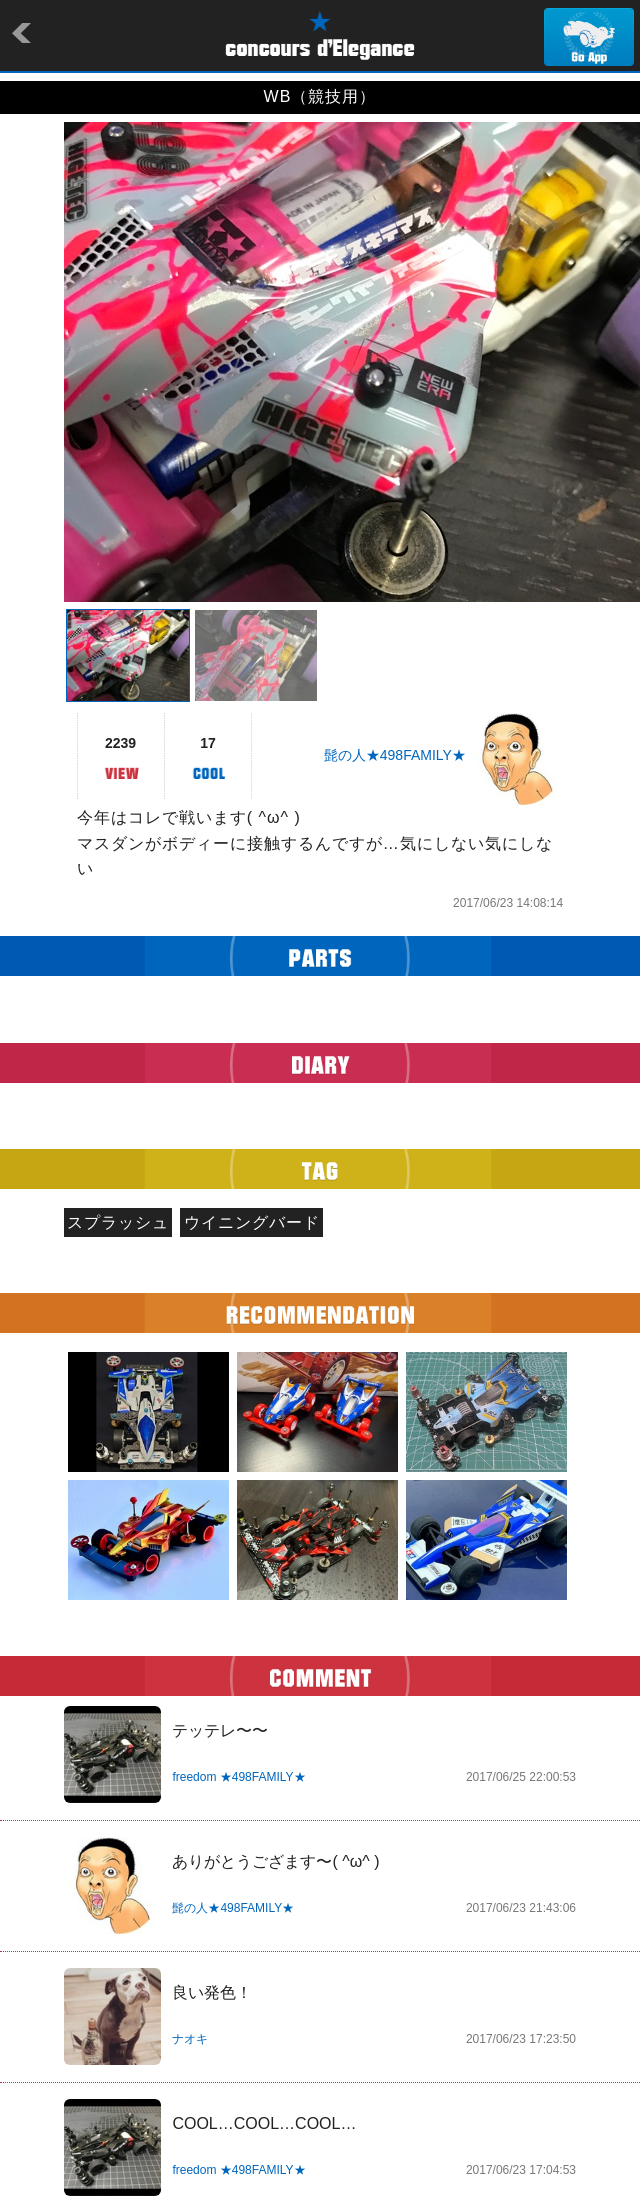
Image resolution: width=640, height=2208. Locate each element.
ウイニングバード (252, 1222)
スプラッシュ (118, 1222)
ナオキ (190, 2039)
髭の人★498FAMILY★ (395, 755)
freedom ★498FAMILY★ (238, 1777)
